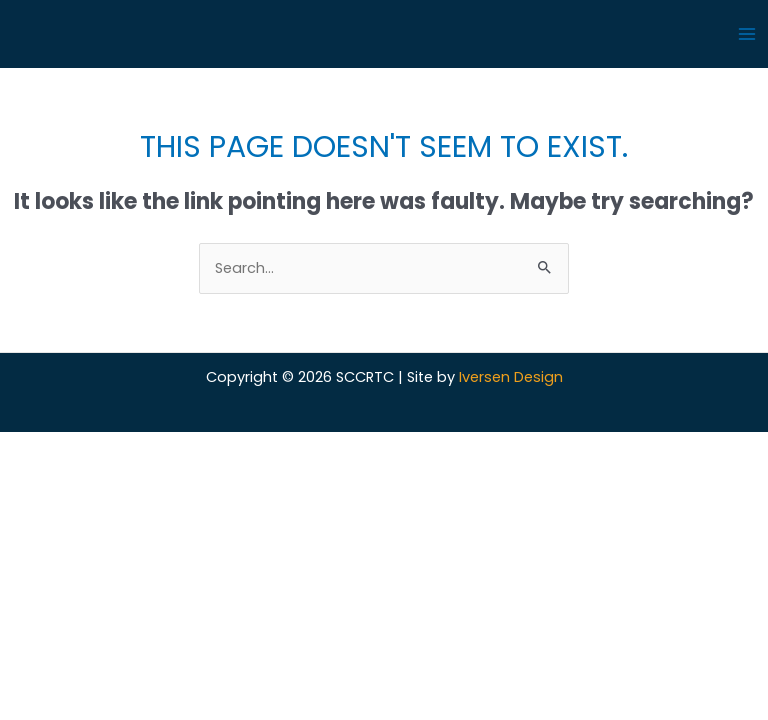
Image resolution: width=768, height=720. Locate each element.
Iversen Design (511, 377)
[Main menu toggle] (747, 34)
